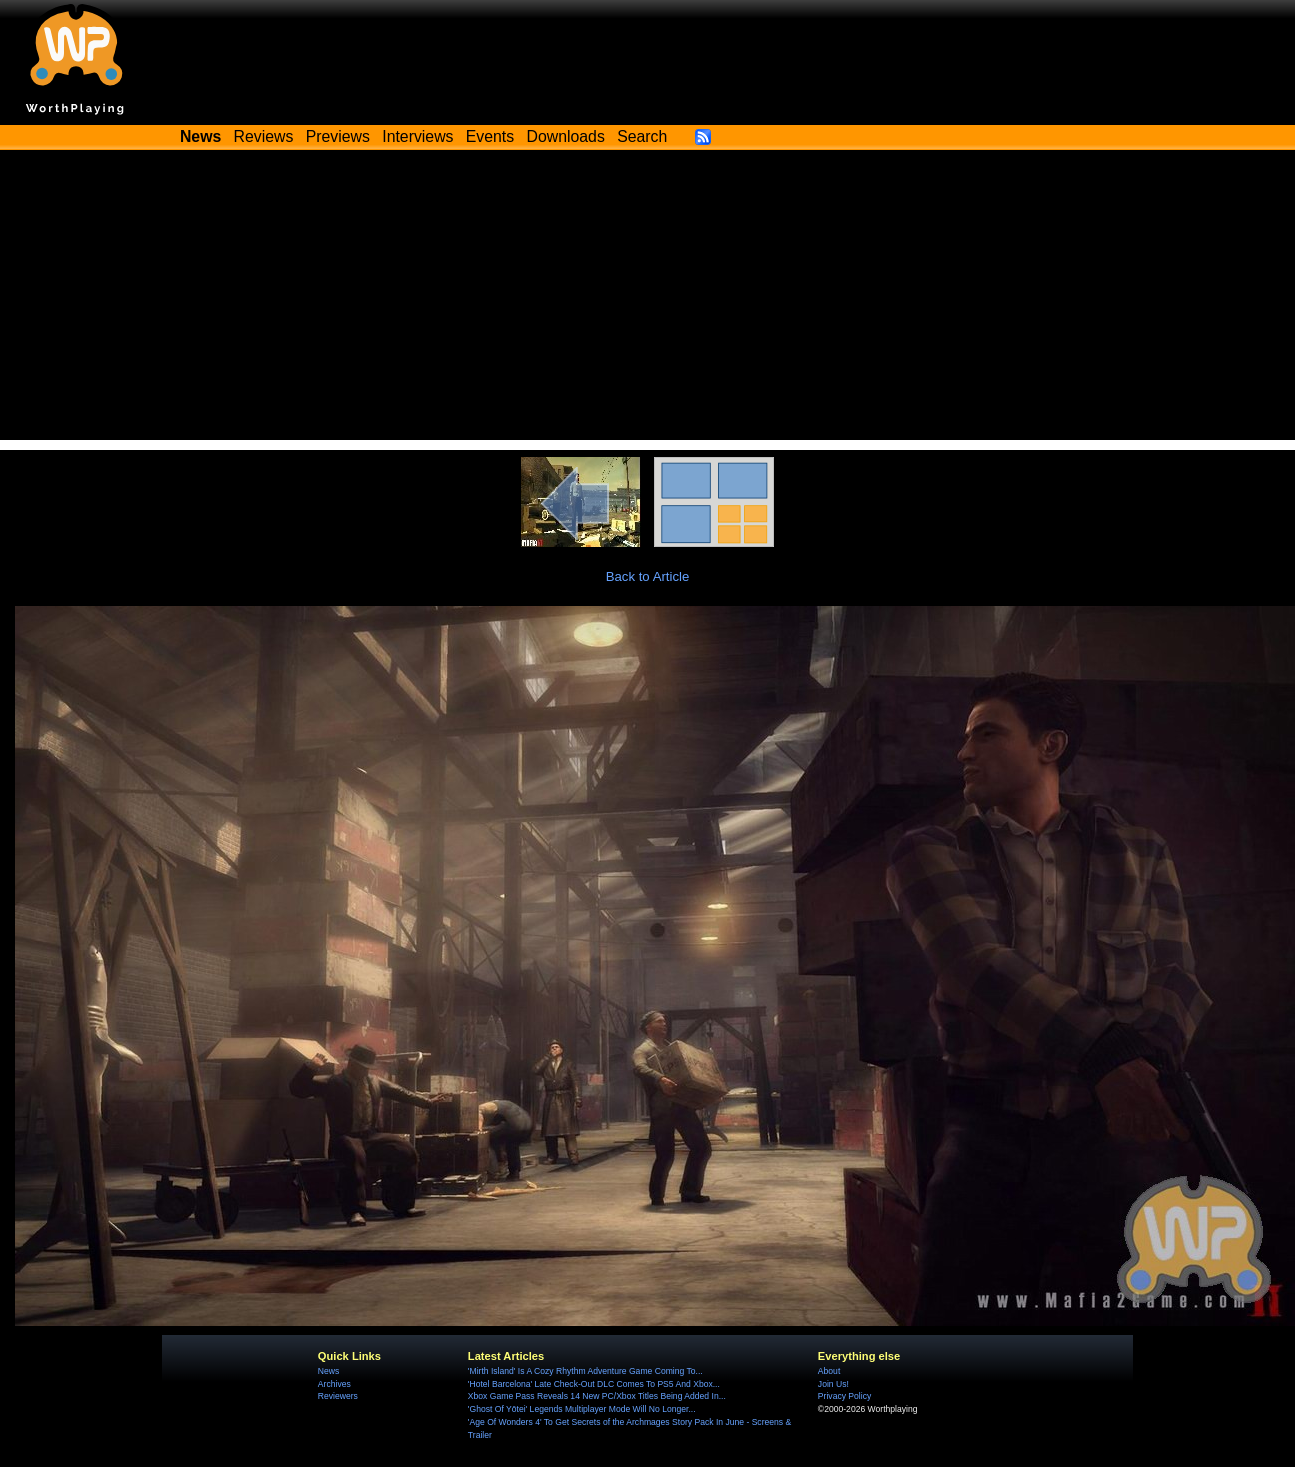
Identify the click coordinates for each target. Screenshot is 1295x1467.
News (328, 1371)
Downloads (566, 136)
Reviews (264, 136)
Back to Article (648, 576)
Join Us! (833, 1384)
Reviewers (338, 1396)
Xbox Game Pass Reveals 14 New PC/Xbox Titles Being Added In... (597, 1396)
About (829, 1371)
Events (490, 136)
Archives (334, 1384)
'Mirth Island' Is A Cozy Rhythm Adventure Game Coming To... (585, 1371)
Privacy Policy (844, 1396)
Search (642, 136)
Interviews (417, 136)
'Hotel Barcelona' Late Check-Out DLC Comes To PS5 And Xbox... (594, 1384)
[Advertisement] (648, 300)
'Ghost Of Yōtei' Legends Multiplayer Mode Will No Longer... (582, 1409)
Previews (338, 136)
